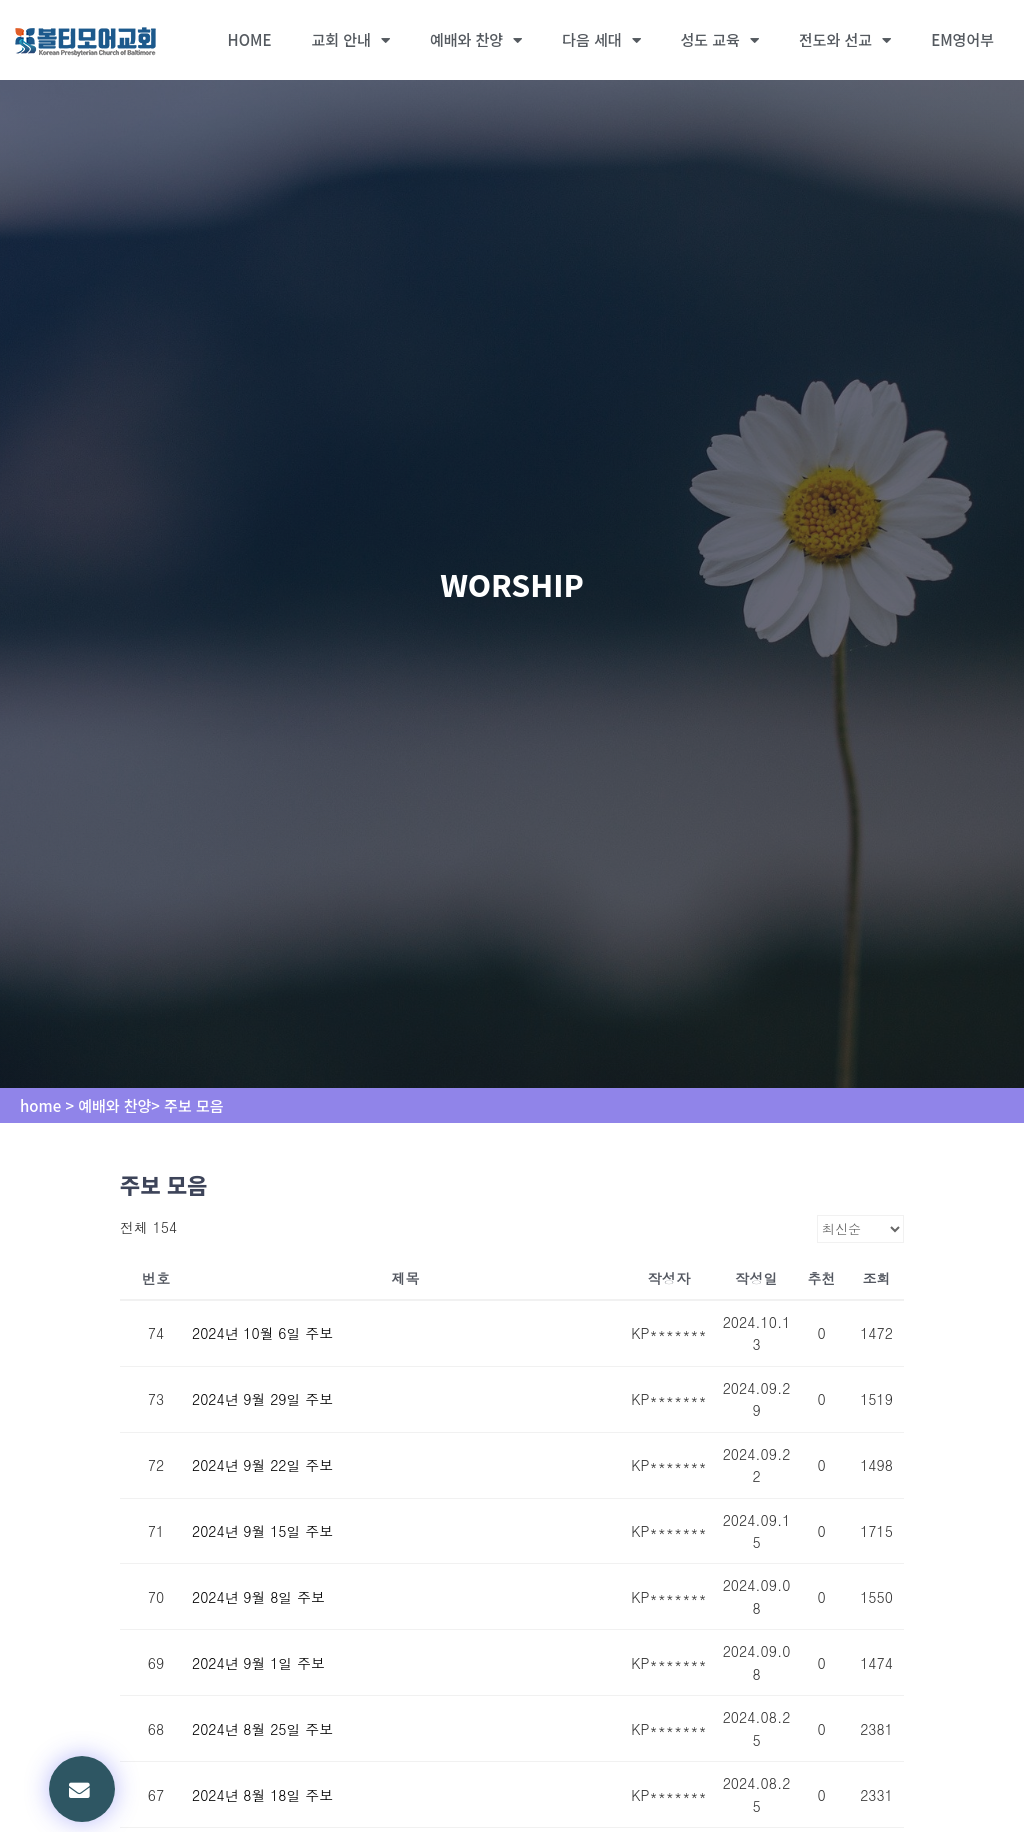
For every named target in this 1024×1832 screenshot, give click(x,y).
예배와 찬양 (476, 40)
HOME (250, 39)
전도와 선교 (845, 40)
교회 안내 (351, 40)
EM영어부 (962, 39)
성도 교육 (720, 40)
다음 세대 (601, 40)
